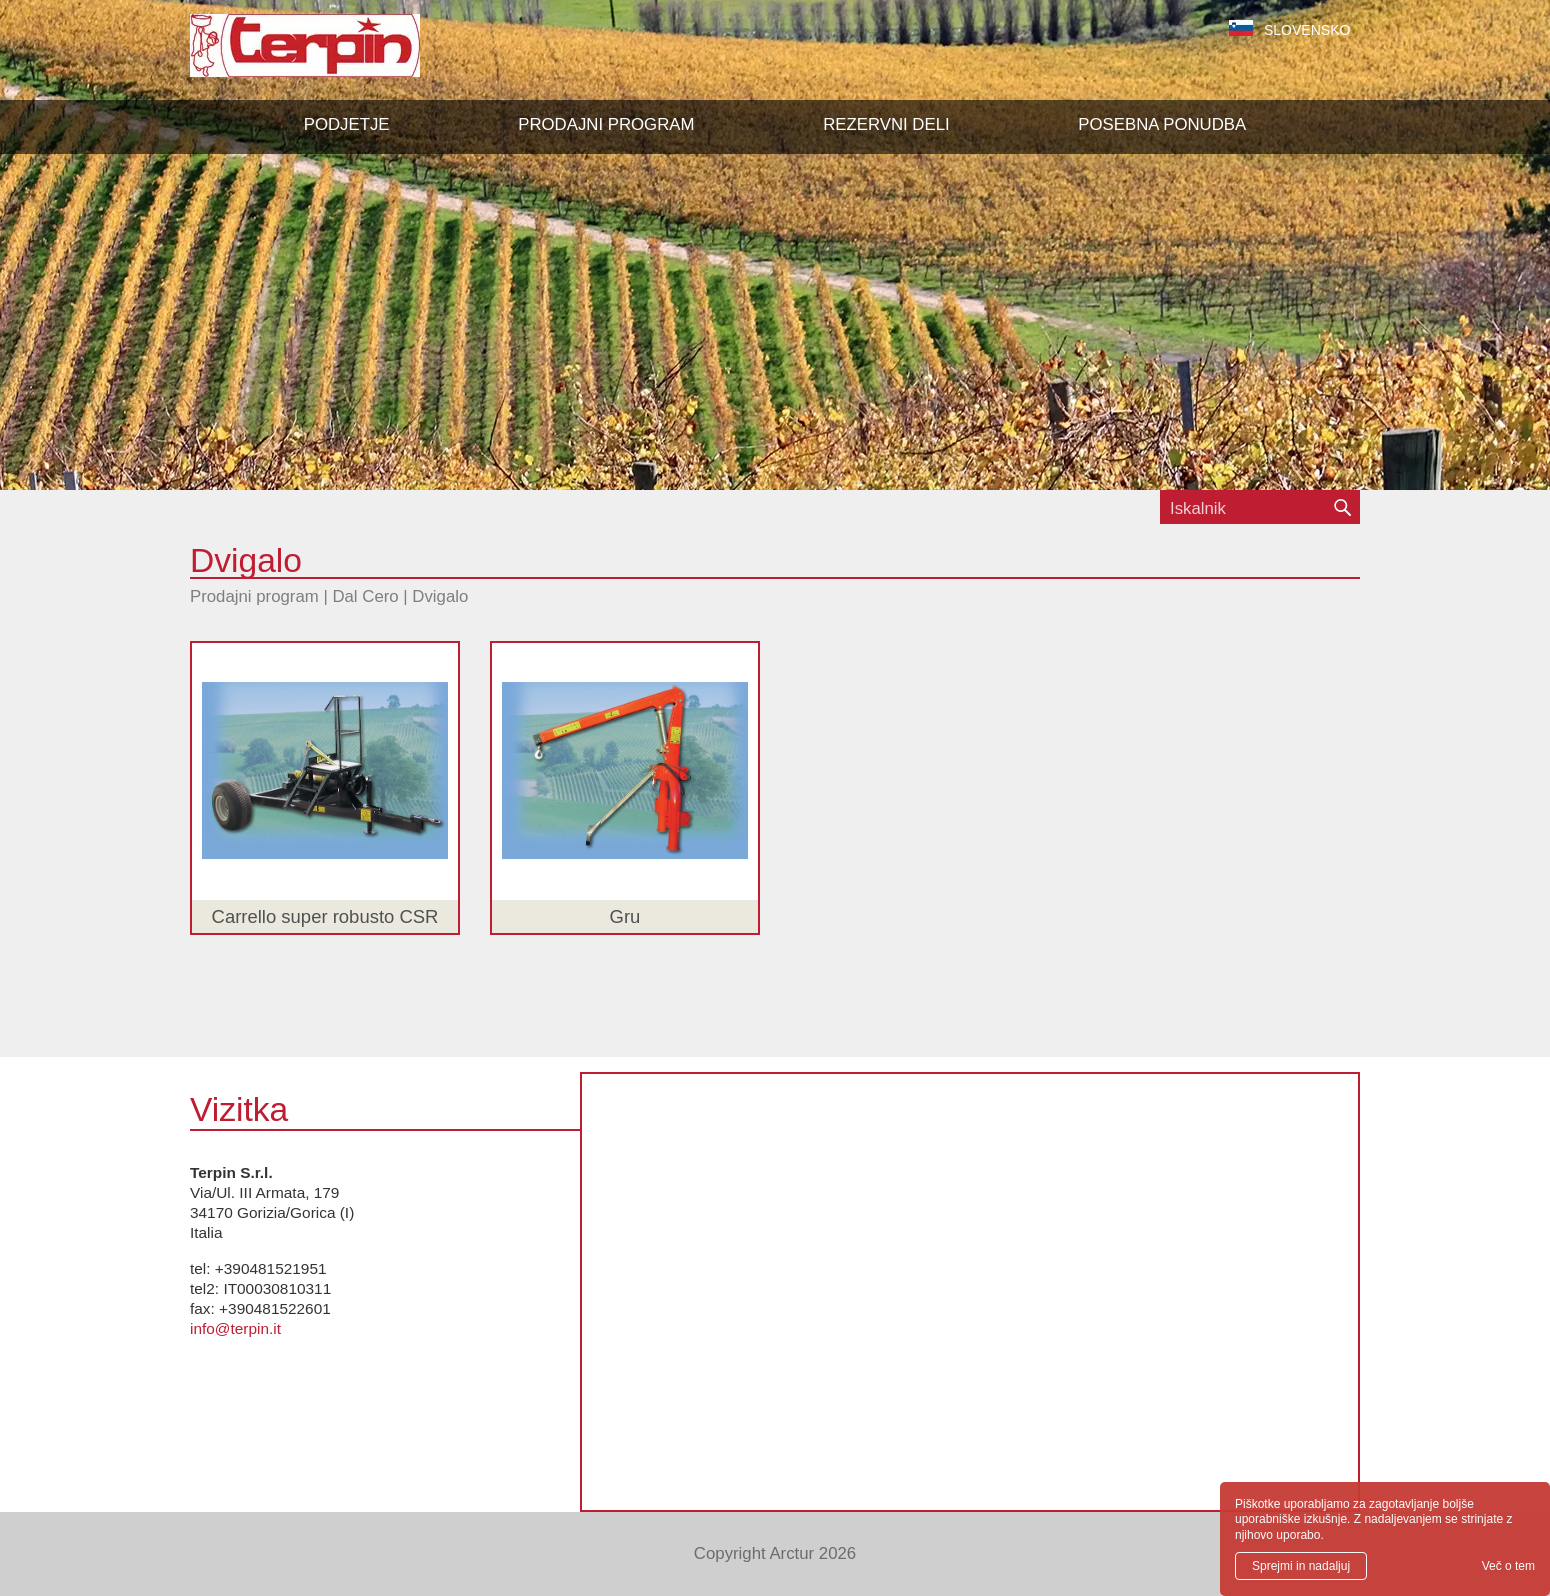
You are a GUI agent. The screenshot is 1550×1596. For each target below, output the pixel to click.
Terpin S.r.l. (339, 55)
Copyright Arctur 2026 (775, 1553)
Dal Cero (365, 596)
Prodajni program (254, 596)
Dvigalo (440, 596)
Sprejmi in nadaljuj (1301, 1566)
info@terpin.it (235, 1328)
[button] (606, 125)
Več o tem (1508, 1566)
